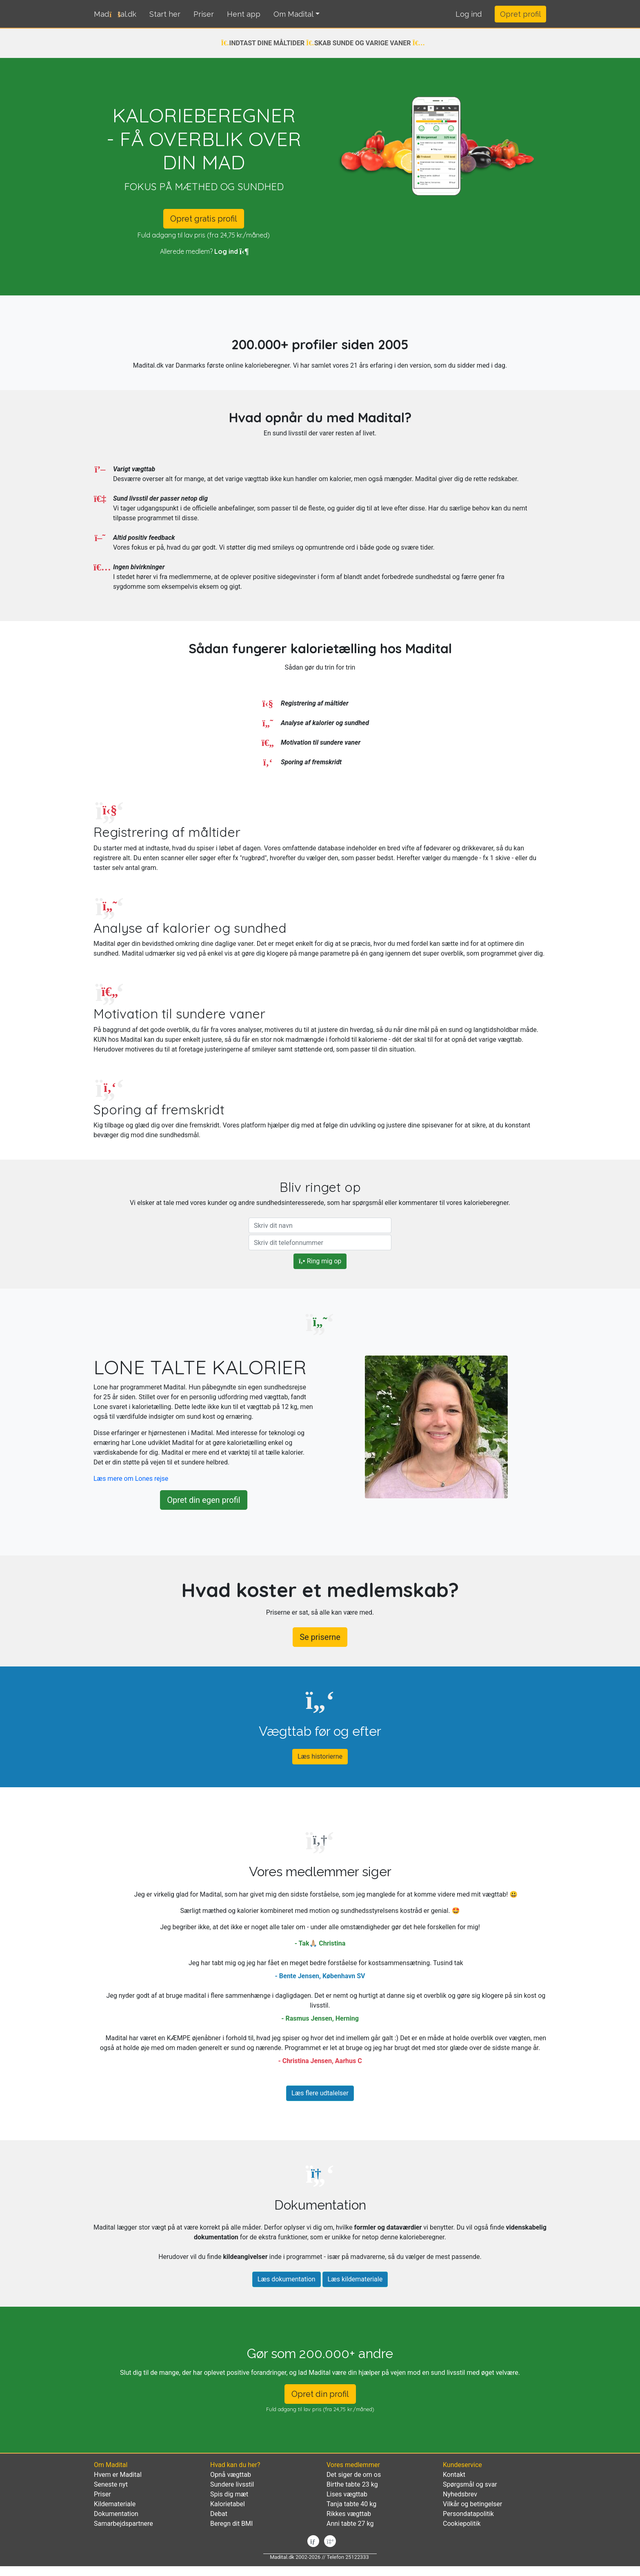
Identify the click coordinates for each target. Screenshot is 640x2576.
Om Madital (293, 14)
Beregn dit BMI (231, 2523)
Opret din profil (320, 2394)
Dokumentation (116, 2514)
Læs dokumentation (287, 2279)
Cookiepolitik (461, 2523)
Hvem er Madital (118, 2474)
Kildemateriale (115, 2504)
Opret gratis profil (203, 219)
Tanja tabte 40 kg (351, 2504)
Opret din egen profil (203, 1500)
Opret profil (520, 14)
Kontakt (454, 2474)
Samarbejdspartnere (123, 2523)
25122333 (357, 2557)
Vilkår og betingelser (472, 2504)
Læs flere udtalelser (320, 2093)
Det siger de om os (354, 2474)
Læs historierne (320, 1756)
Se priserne (320, 1637)
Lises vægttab (347, 2494)
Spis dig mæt (229, 2494)
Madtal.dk (115, 14)
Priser (203, 14)
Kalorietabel (227, 2504)
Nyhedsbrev (460, 2494)
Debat (218, 2514)
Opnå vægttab (230, 2474)
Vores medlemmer (353, 2465)
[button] (468, 14)
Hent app (243, 14)
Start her (164, 14)
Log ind (231, 251)
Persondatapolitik (468, 2514)
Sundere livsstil (232, 2484)
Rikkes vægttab (349, 2514)
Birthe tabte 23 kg (352, 2484)
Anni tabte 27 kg (350, 2523)
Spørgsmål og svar (470, 2484)
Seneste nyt (111, 2484)
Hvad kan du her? (235, 2465)
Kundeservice (462, 2465)
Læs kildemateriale (355, 2279)
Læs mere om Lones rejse (130, 1478)
